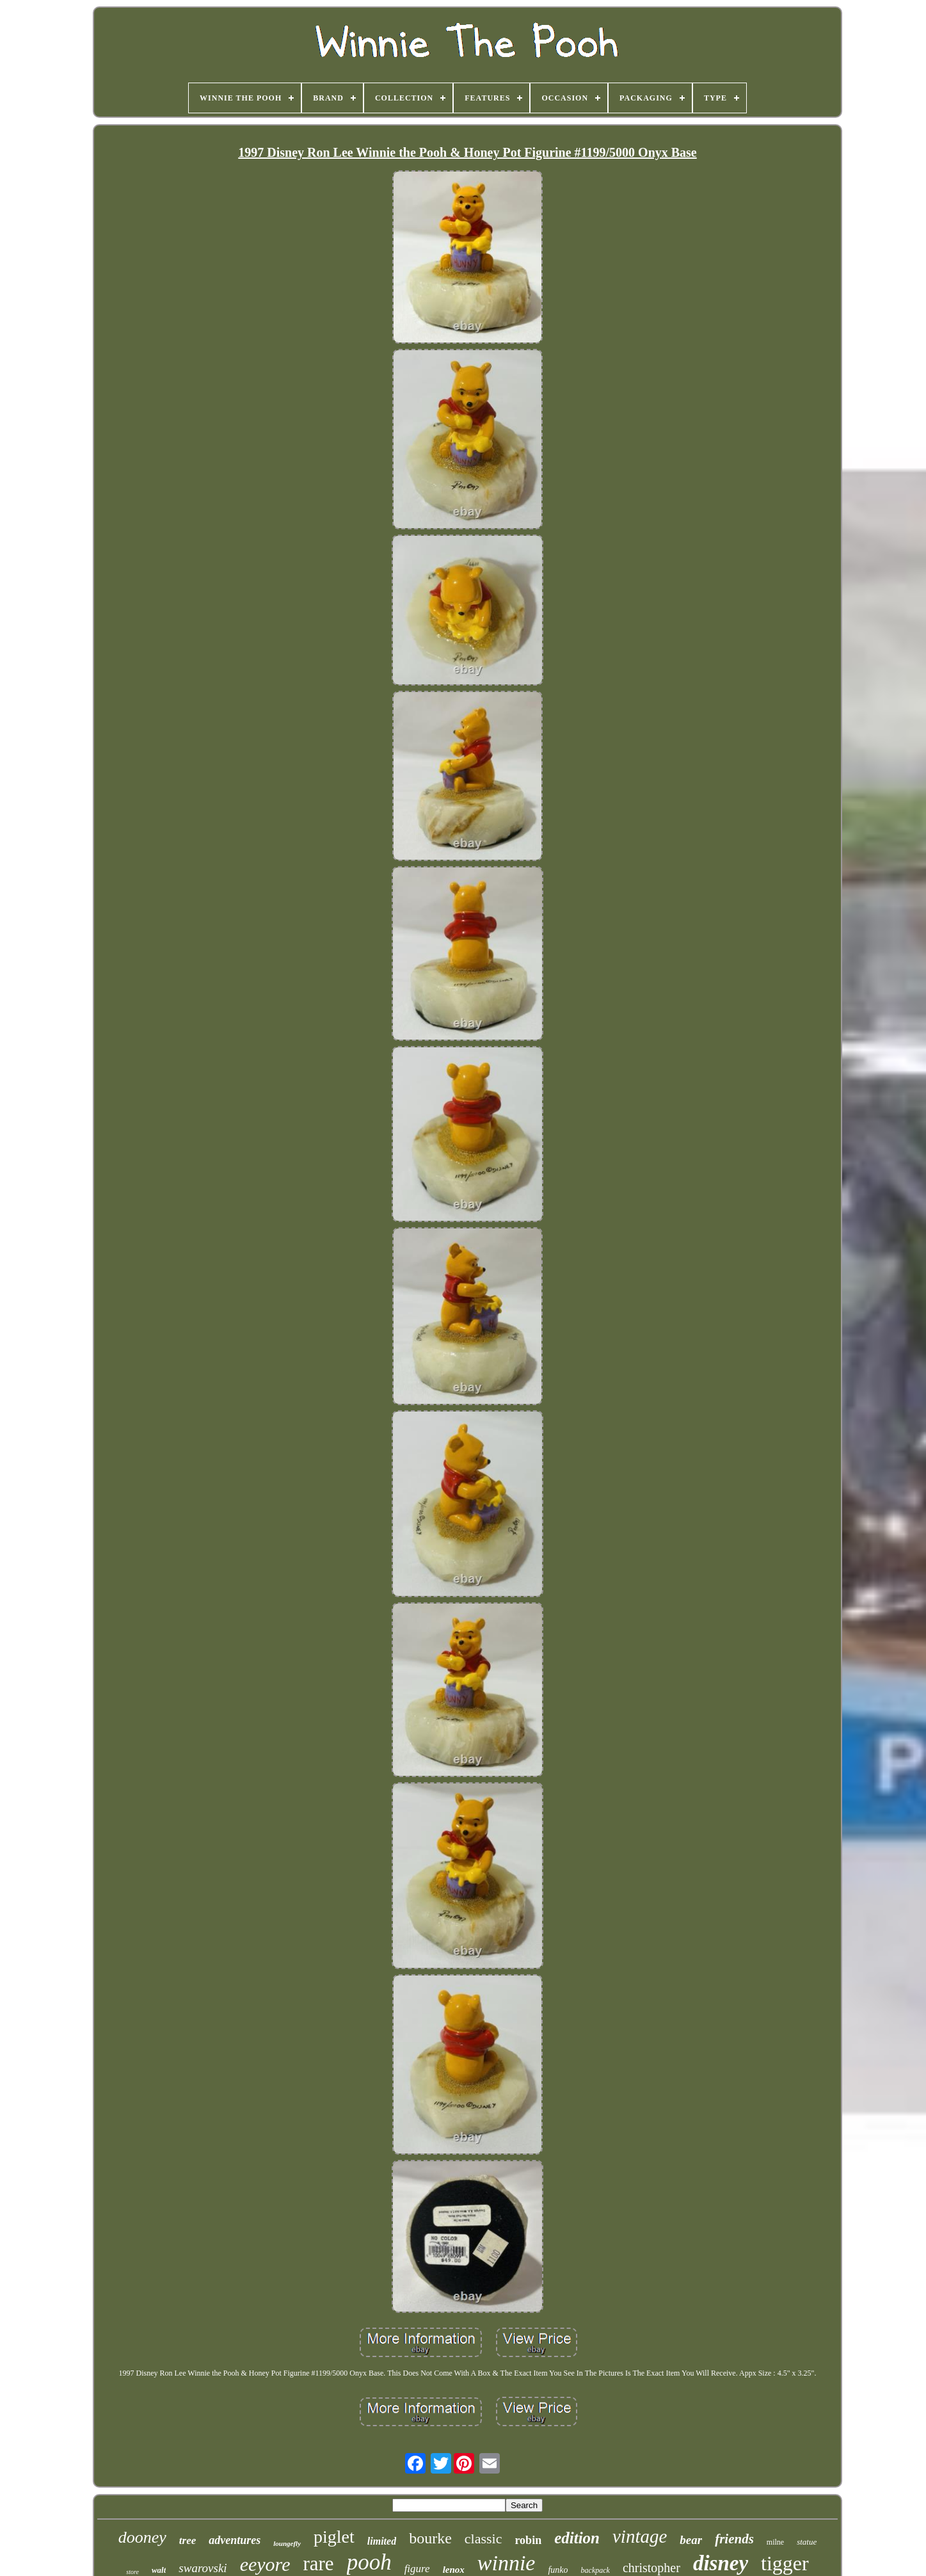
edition (577, 2538)
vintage (639, 2536)
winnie (506, 2563)
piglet (334, 2537)
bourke (430, 2538)
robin (528, 2540)
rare (318, 2563)
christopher (651, 2568)
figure (417, 2569)
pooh (369, 2562)
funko (558, 2570)
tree (187, 2540)
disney (720, 2563)
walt (159, 2570)
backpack (595, 2570)
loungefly (287, 2543)
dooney (142, 2537)
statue (807, 2542)
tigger (785, 2563)
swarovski (203, 2568)
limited (381, 2541)
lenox (454, 2569)
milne (775, 2542)
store (132, 2571)
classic (483, 2539)
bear (691, 2540)
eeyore (265, 2564)
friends (734, 2539)
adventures (234, 2540)
